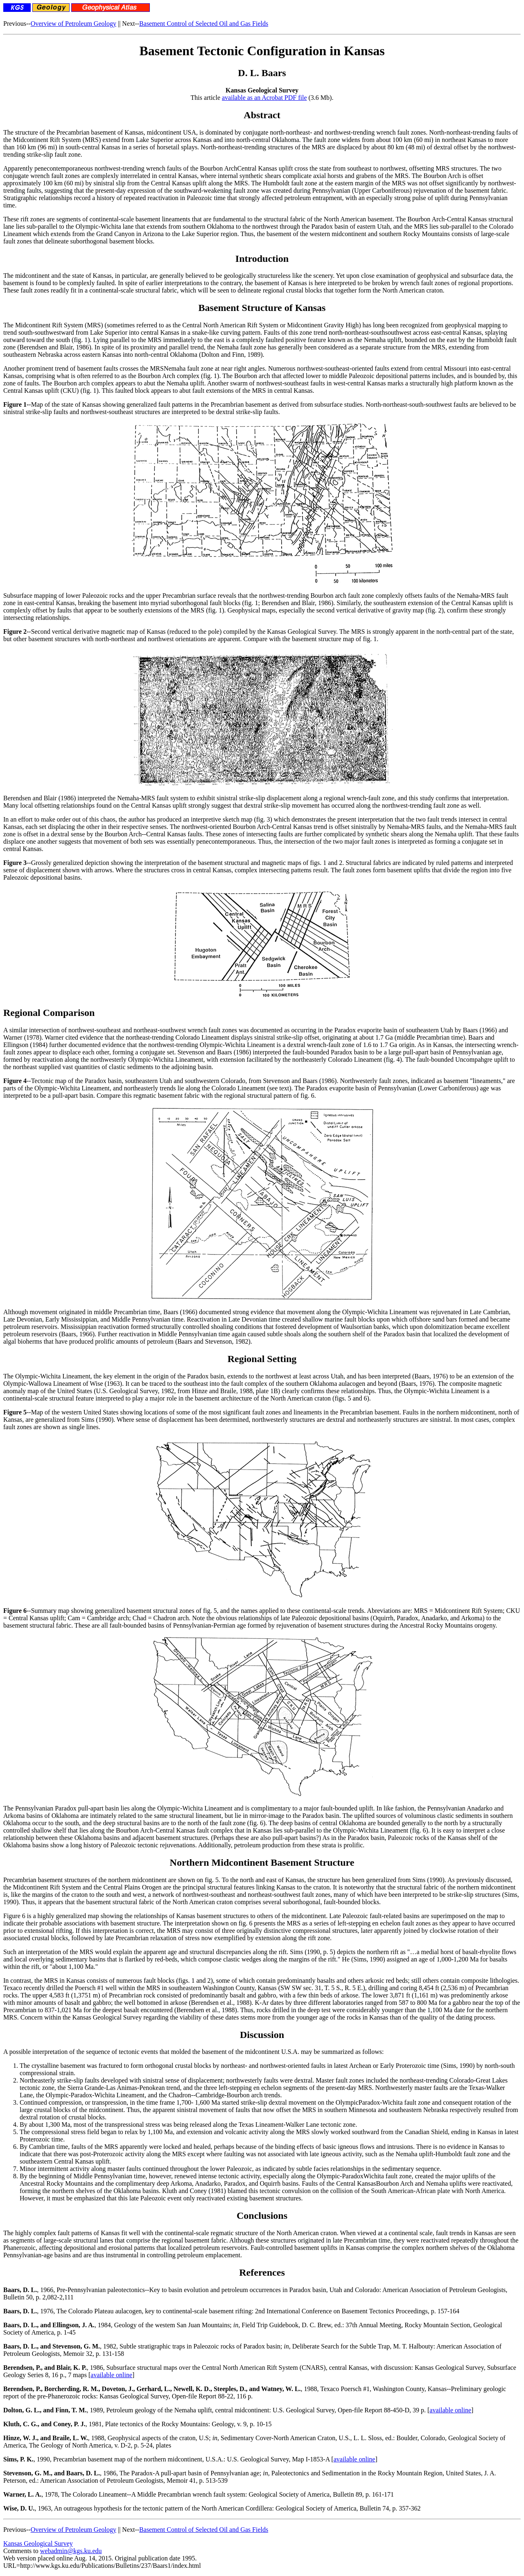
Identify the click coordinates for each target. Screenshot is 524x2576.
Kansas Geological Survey (38, 2543)
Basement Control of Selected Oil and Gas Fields (203, 23)
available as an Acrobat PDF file (264, 97)
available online (111, 2374)
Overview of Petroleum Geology (73, 23)
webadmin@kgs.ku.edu (71, 2550)
